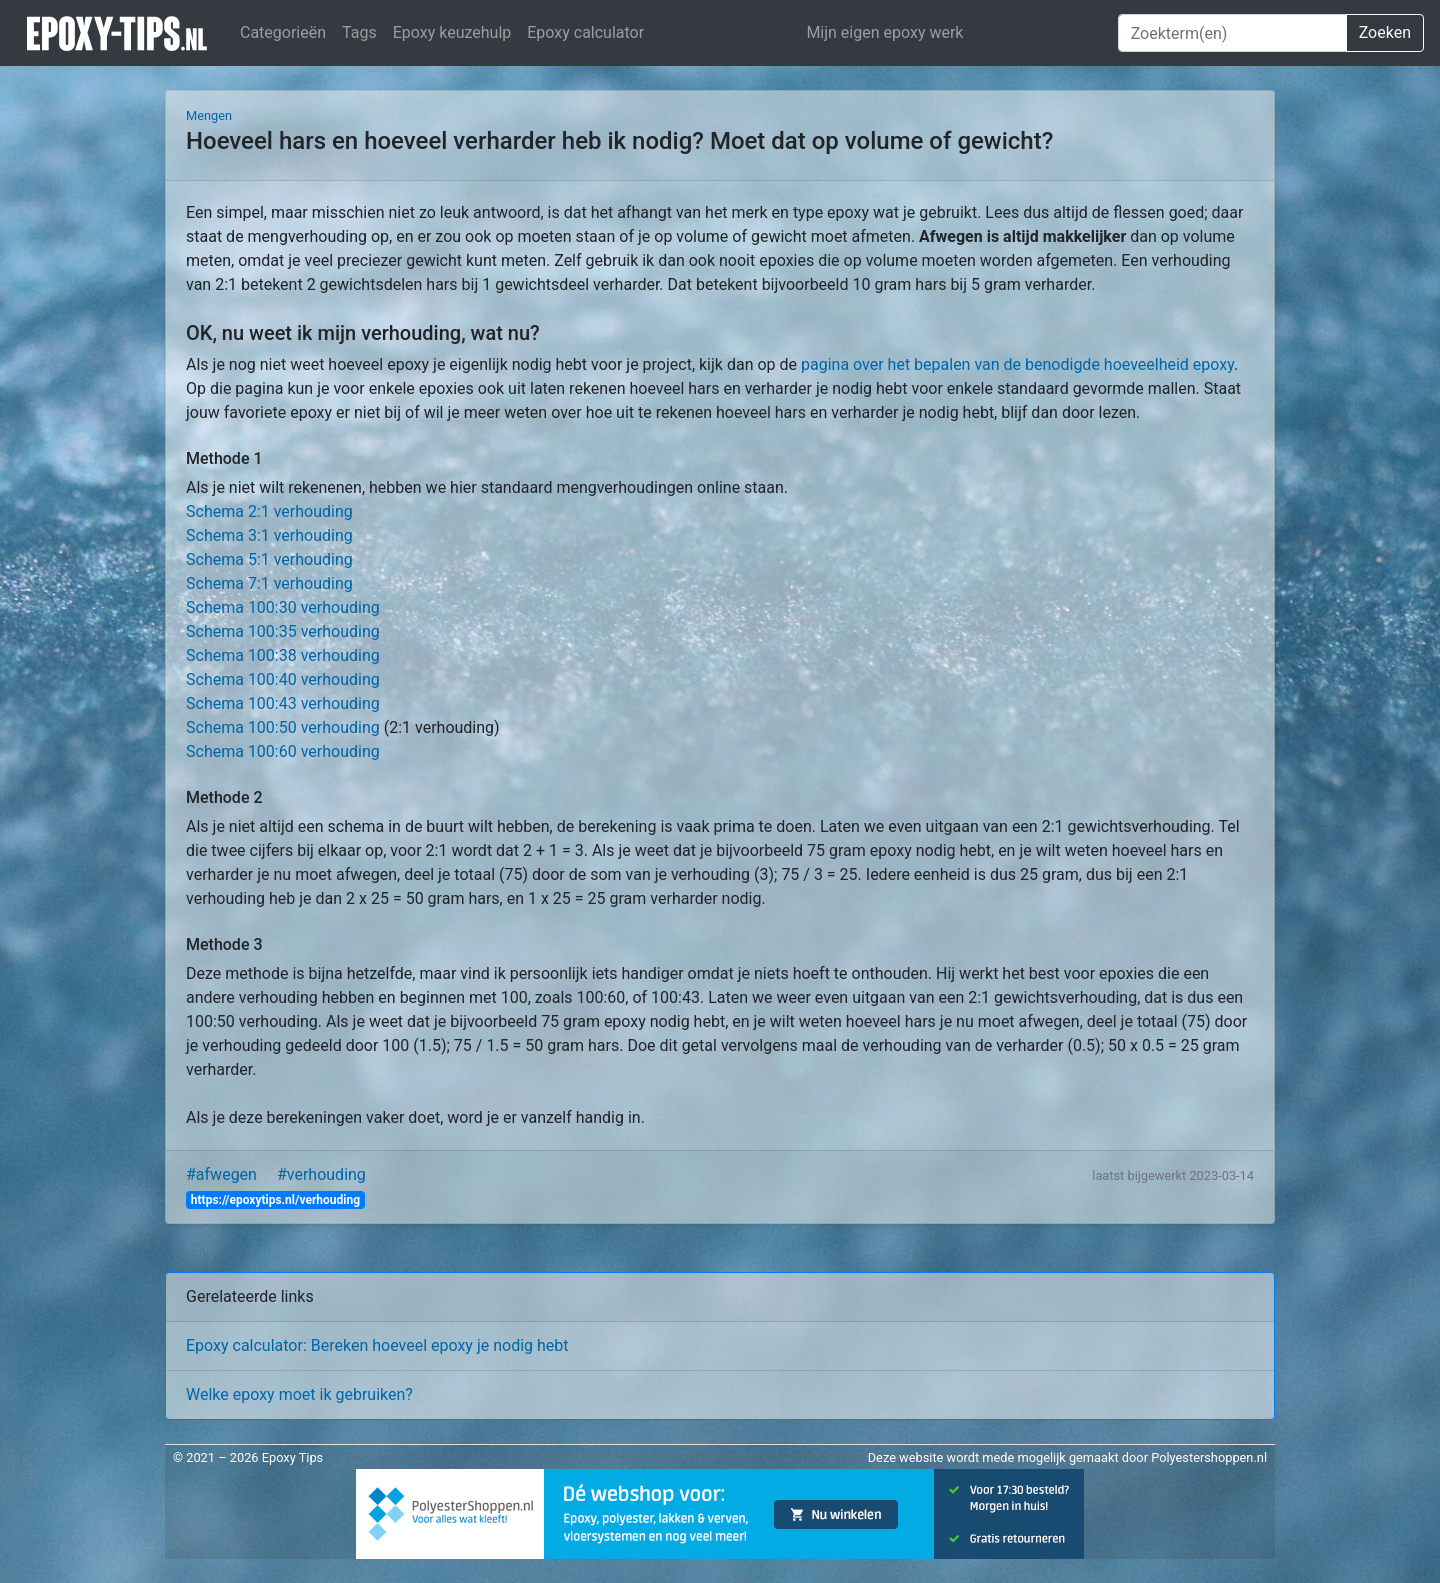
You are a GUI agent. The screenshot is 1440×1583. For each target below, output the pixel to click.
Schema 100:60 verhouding (283, 751)
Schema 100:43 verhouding (283, 703)
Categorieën (283, 32)
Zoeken (1385, 32)
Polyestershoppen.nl (1209, 1457)
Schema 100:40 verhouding (283, 679)
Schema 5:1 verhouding (269, 559)
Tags (359, 32)
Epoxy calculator (585, 32)
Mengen (209, 115)
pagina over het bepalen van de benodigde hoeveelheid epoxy (1017, 364)
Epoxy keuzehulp (452, 32)
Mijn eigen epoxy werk (884, 32)
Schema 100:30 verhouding (283, 607)
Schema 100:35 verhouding (283, 631)
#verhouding (321, 1174)
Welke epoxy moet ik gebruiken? (299, 1394)
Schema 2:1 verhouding (269, 511)
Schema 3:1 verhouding (269, 535)
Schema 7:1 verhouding (269, 583)
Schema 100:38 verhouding (283, 655)
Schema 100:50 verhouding (283, 727)
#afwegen (221, 1174)
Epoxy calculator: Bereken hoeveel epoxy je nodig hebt (377, 1345)
